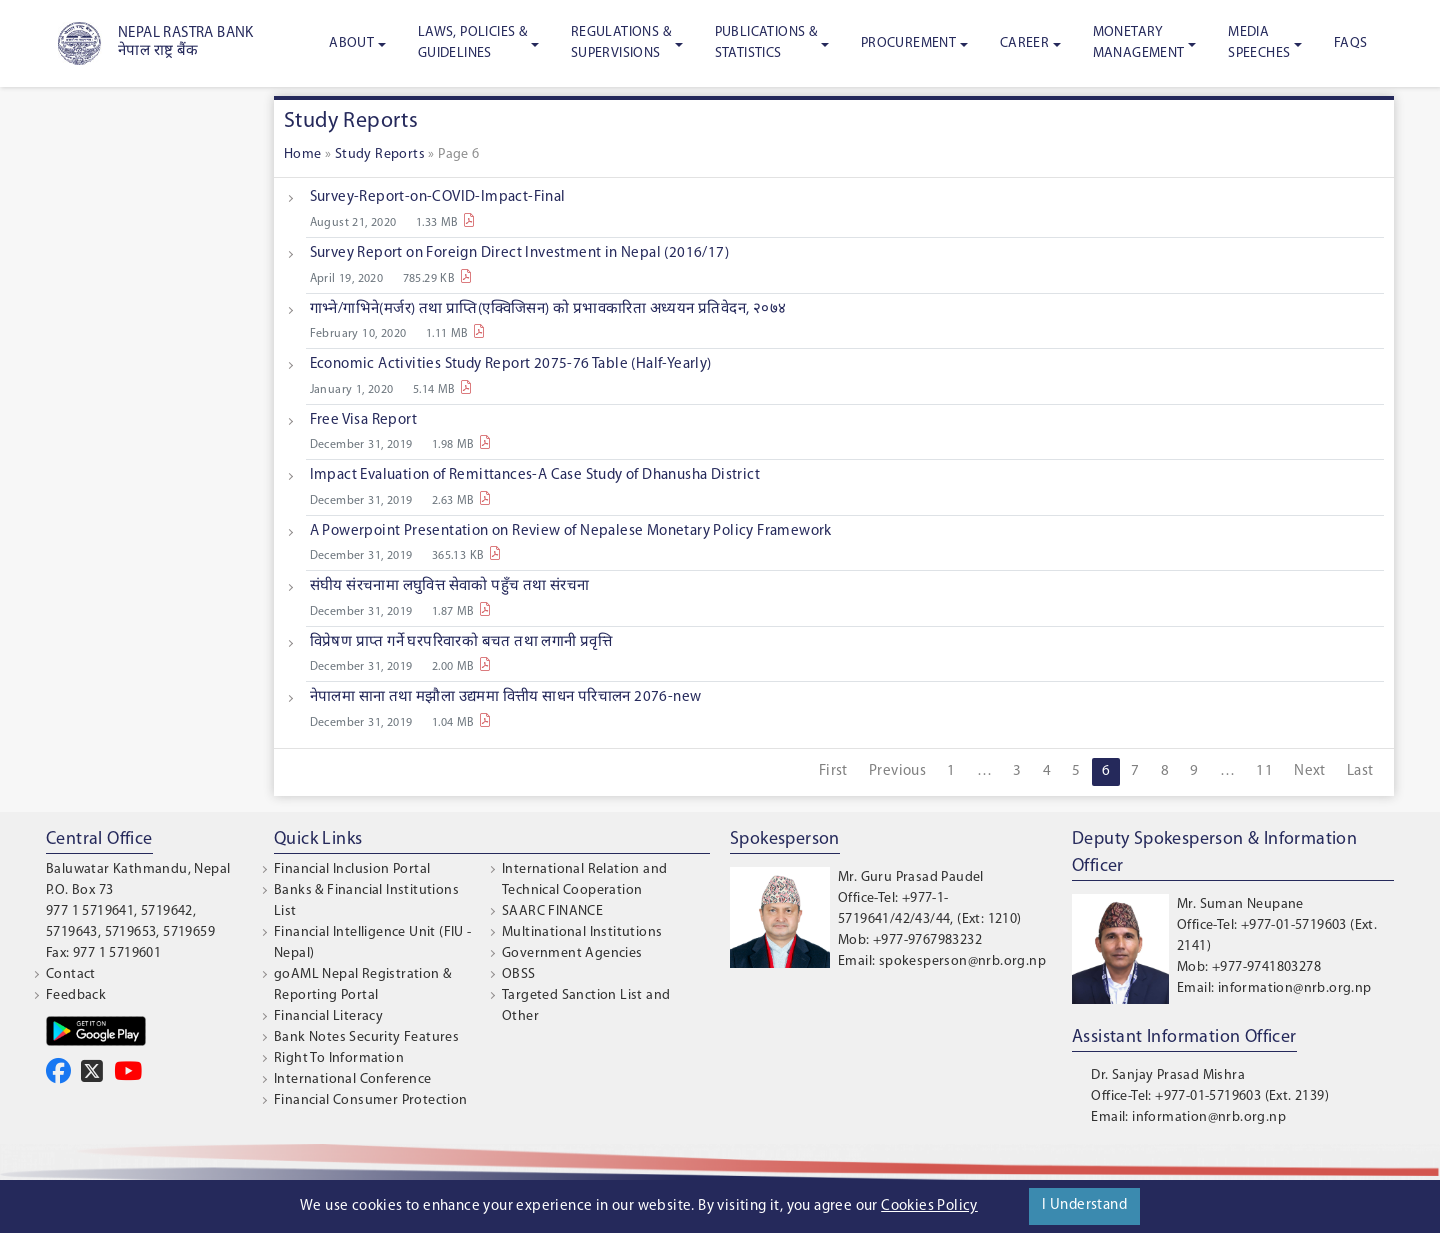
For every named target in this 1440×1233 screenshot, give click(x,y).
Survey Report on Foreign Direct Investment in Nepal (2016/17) (519, 253)
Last (1360, 771)
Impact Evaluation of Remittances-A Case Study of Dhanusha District (535, 475)
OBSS (519, 974)
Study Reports (380, 154)
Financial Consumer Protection (371, 1100)
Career (1024, 43)
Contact (71, 974)
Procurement (908, 43)
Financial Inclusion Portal (352, 869)
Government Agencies (572, 953)
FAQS (1351, 43)
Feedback (76, 995)
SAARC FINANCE (552, 911)
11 (1264, 771)
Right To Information (339, 1058)
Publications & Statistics (766, 43)
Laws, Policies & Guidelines (472, 43)
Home (303, 154)
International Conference (353, 1079)
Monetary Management (1139, 43)
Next (1310, 771)
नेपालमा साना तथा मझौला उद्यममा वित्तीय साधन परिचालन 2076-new (506, 697)
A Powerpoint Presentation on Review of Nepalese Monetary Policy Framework (571, 531)
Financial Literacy (328, 1016)
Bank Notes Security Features (366, 1037)
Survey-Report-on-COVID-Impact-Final (438, 197)
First (833, 771)
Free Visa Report (363, 420)
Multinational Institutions (582, 932)
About (351, 43)
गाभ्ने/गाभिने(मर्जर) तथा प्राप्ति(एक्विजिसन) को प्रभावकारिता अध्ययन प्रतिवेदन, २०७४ (548, 309)
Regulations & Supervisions (621, 43)
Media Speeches (1259, 43)
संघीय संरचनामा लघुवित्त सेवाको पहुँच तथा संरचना (450, 586)
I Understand (1084, 1205)
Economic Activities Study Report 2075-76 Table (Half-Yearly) (511, 364)
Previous (897, 771)
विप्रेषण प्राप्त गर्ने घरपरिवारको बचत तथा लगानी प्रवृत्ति (461, 642)
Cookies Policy (929, 1206)
